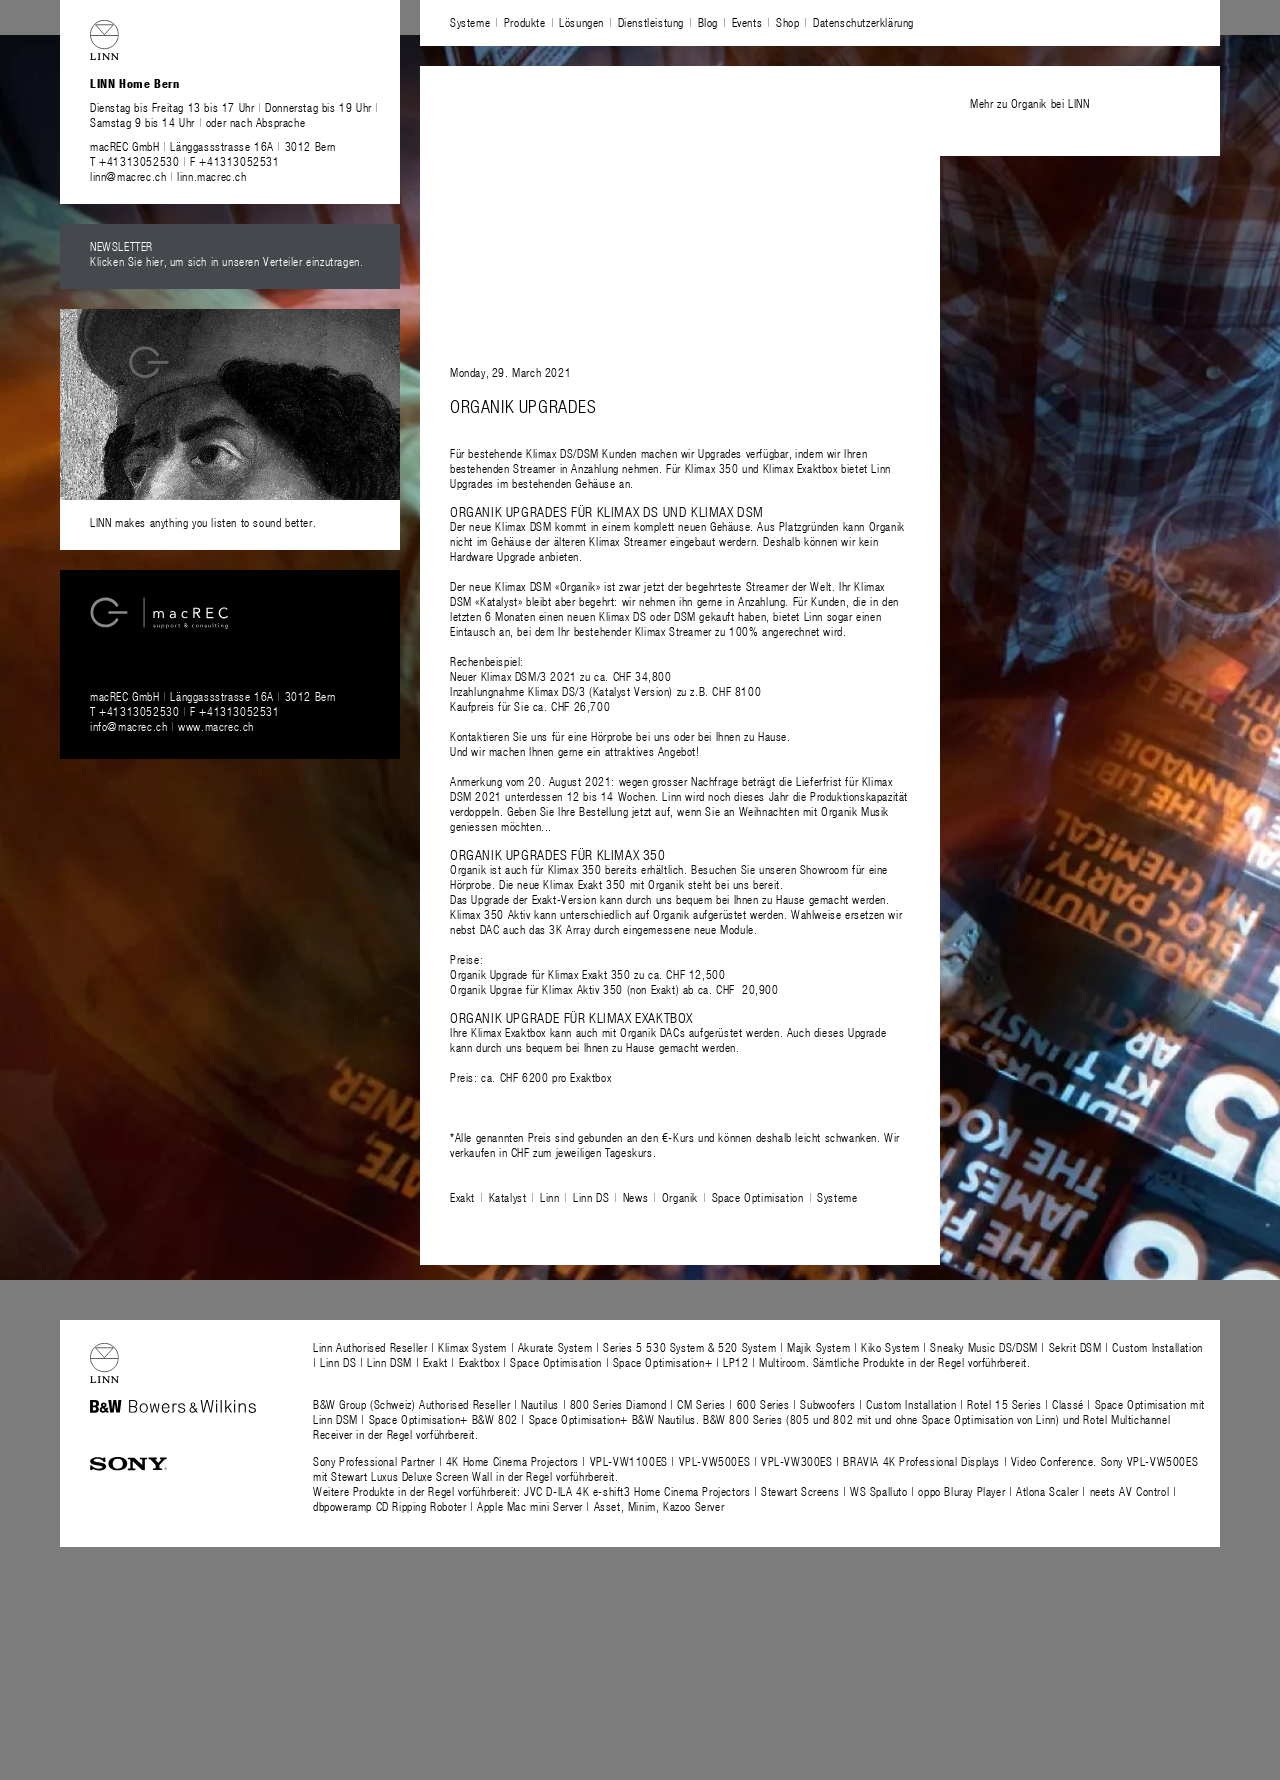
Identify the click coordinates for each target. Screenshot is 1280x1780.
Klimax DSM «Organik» (547, 586)
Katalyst (508, 1197)
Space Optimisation (758, 1197)
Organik (680, 1197)
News (635, 1197)
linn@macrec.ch (128, 176)
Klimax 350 (575, 869)
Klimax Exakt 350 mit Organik (613, 884)
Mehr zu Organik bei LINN (1029, 103)
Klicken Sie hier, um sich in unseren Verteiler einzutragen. (226, 261)
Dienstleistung (651, 22)
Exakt (462, 1197)
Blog (708, 22)
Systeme (470, 22)
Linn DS (591, 1197)
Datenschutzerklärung (863, 22)
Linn (549, 1197)
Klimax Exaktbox (508, 1032)
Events (747, 22)
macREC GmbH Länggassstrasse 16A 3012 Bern (213, 146)
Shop (787, 22)
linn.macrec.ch (211, 176)
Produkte (525, 22)
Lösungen (581, 22)
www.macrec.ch (216, 726)
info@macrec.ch (128, 726)
